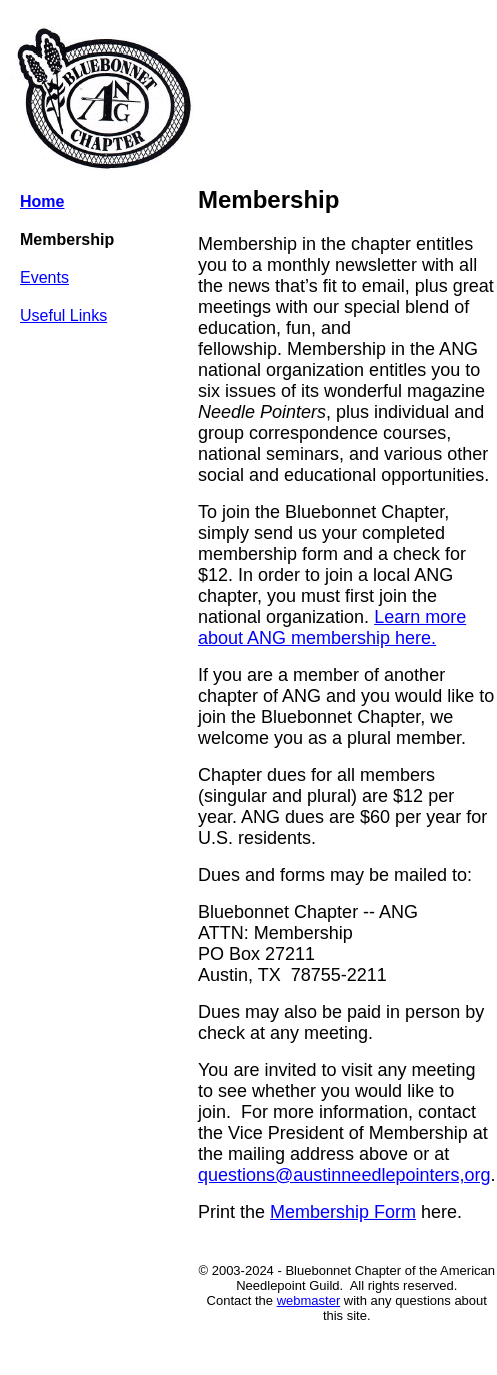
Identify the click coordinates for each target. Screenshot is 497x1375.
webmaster (309, 1300)
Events (44, 277)
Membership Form (343, 1212)
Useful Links (63, 315)
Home (42, 201)
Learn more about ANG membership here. (332, 627)
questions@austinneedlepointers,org (344, 1175)
